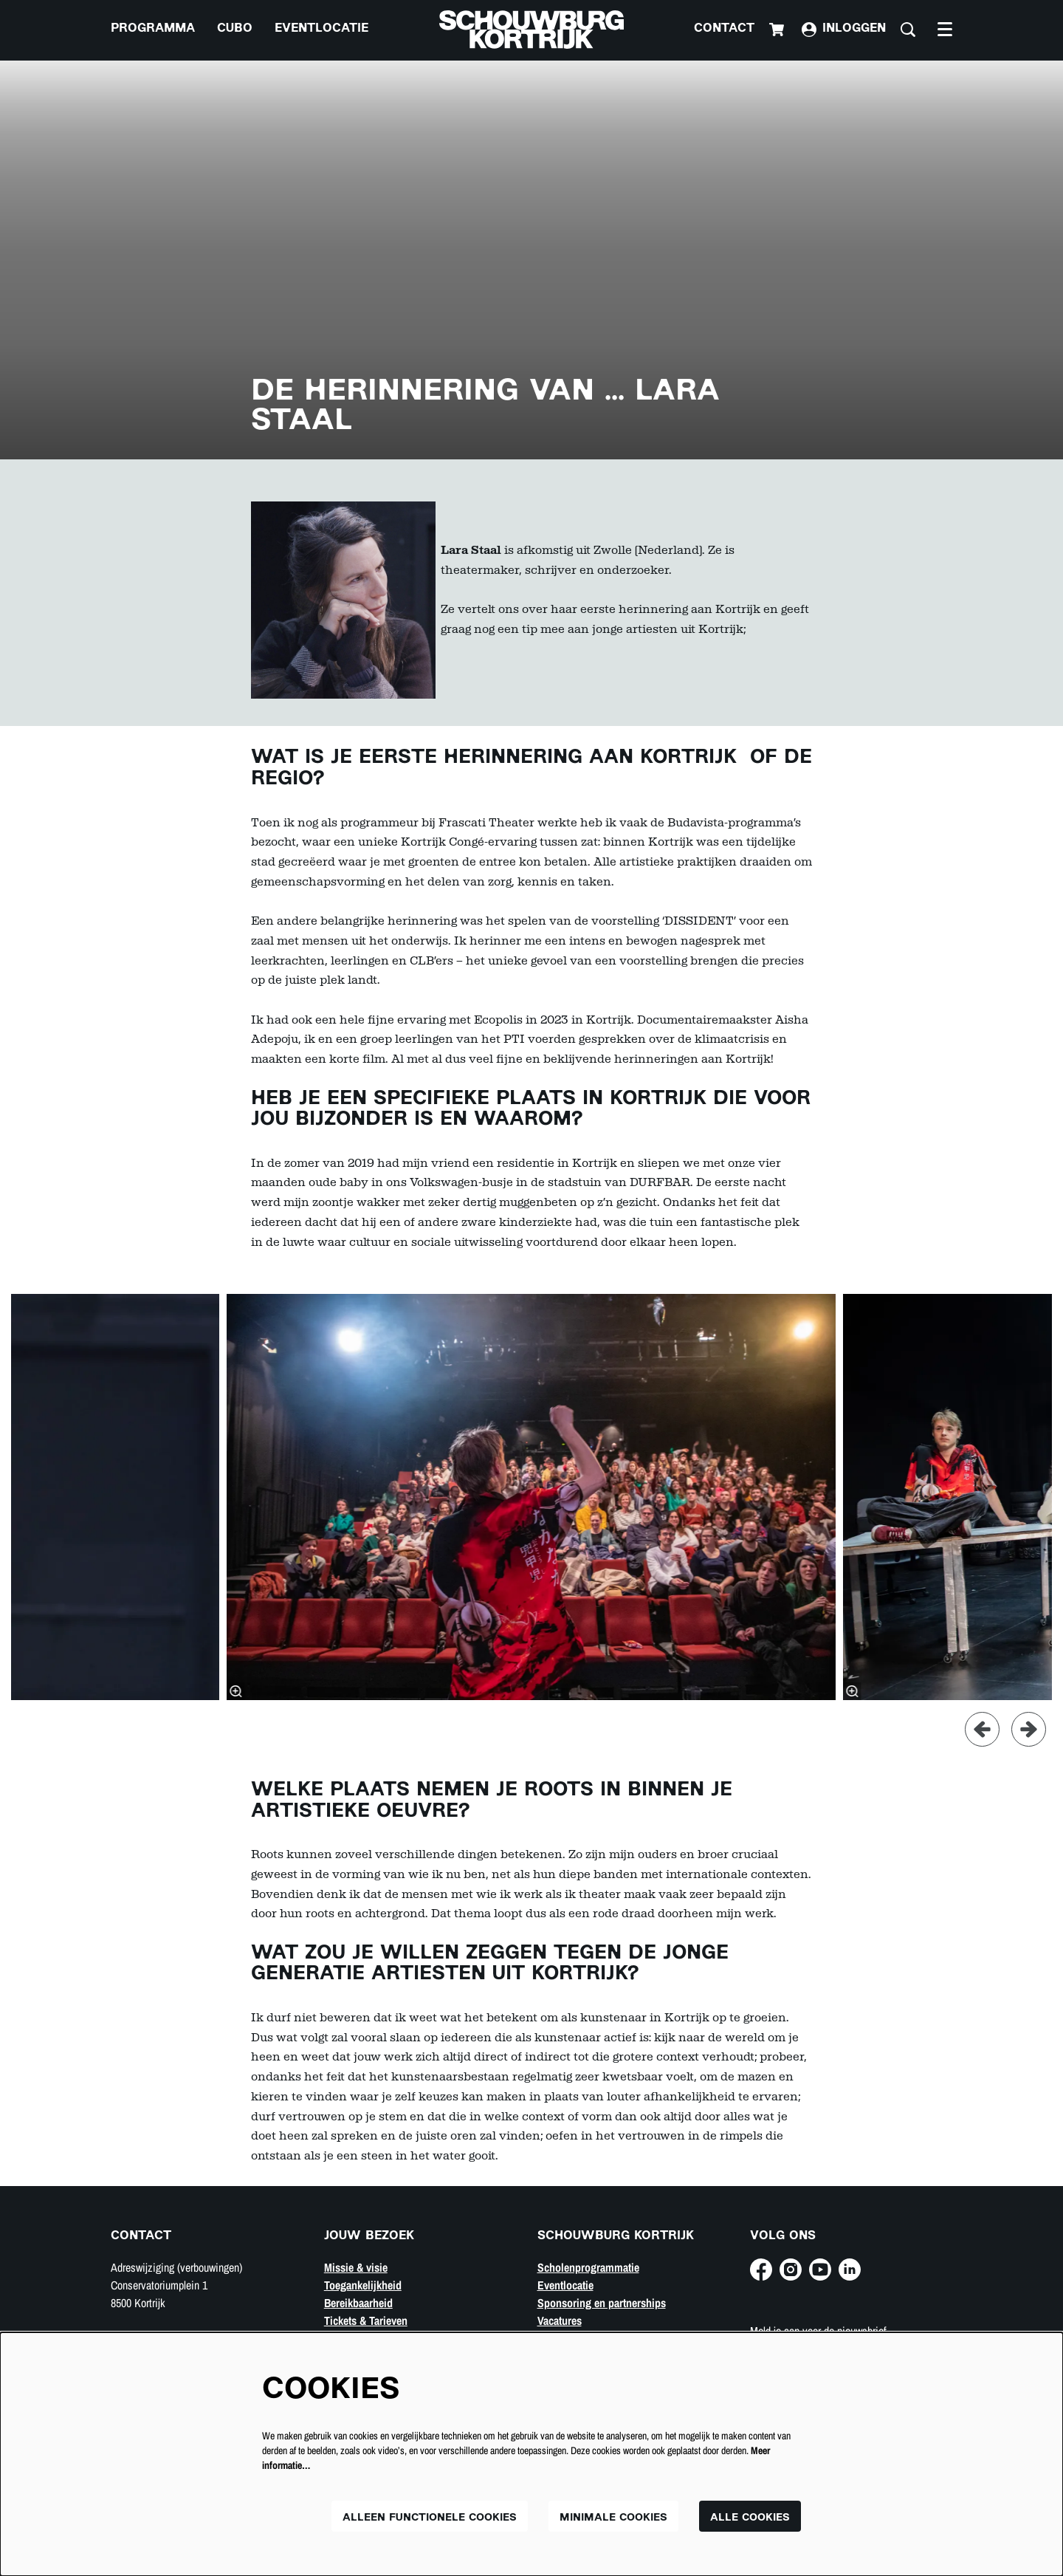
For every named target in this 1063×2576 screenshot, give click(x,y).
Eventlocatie (565, 2285)
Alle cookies (750, 2518)
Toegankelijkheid (363, 2285)
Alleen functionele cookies (430, 2518)
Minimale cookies (613, 2518)
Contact (724, 29)
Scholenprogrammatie (588, 2267)
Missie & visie (356, 2267)
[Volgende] (1028, 1729)
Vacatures (559, 2320)
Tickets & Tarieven (365, 2320)
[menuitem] (153, 29)
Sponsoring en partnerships (601, 2303)
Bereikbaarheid (358, 2303)
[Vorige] (982, 1729)
